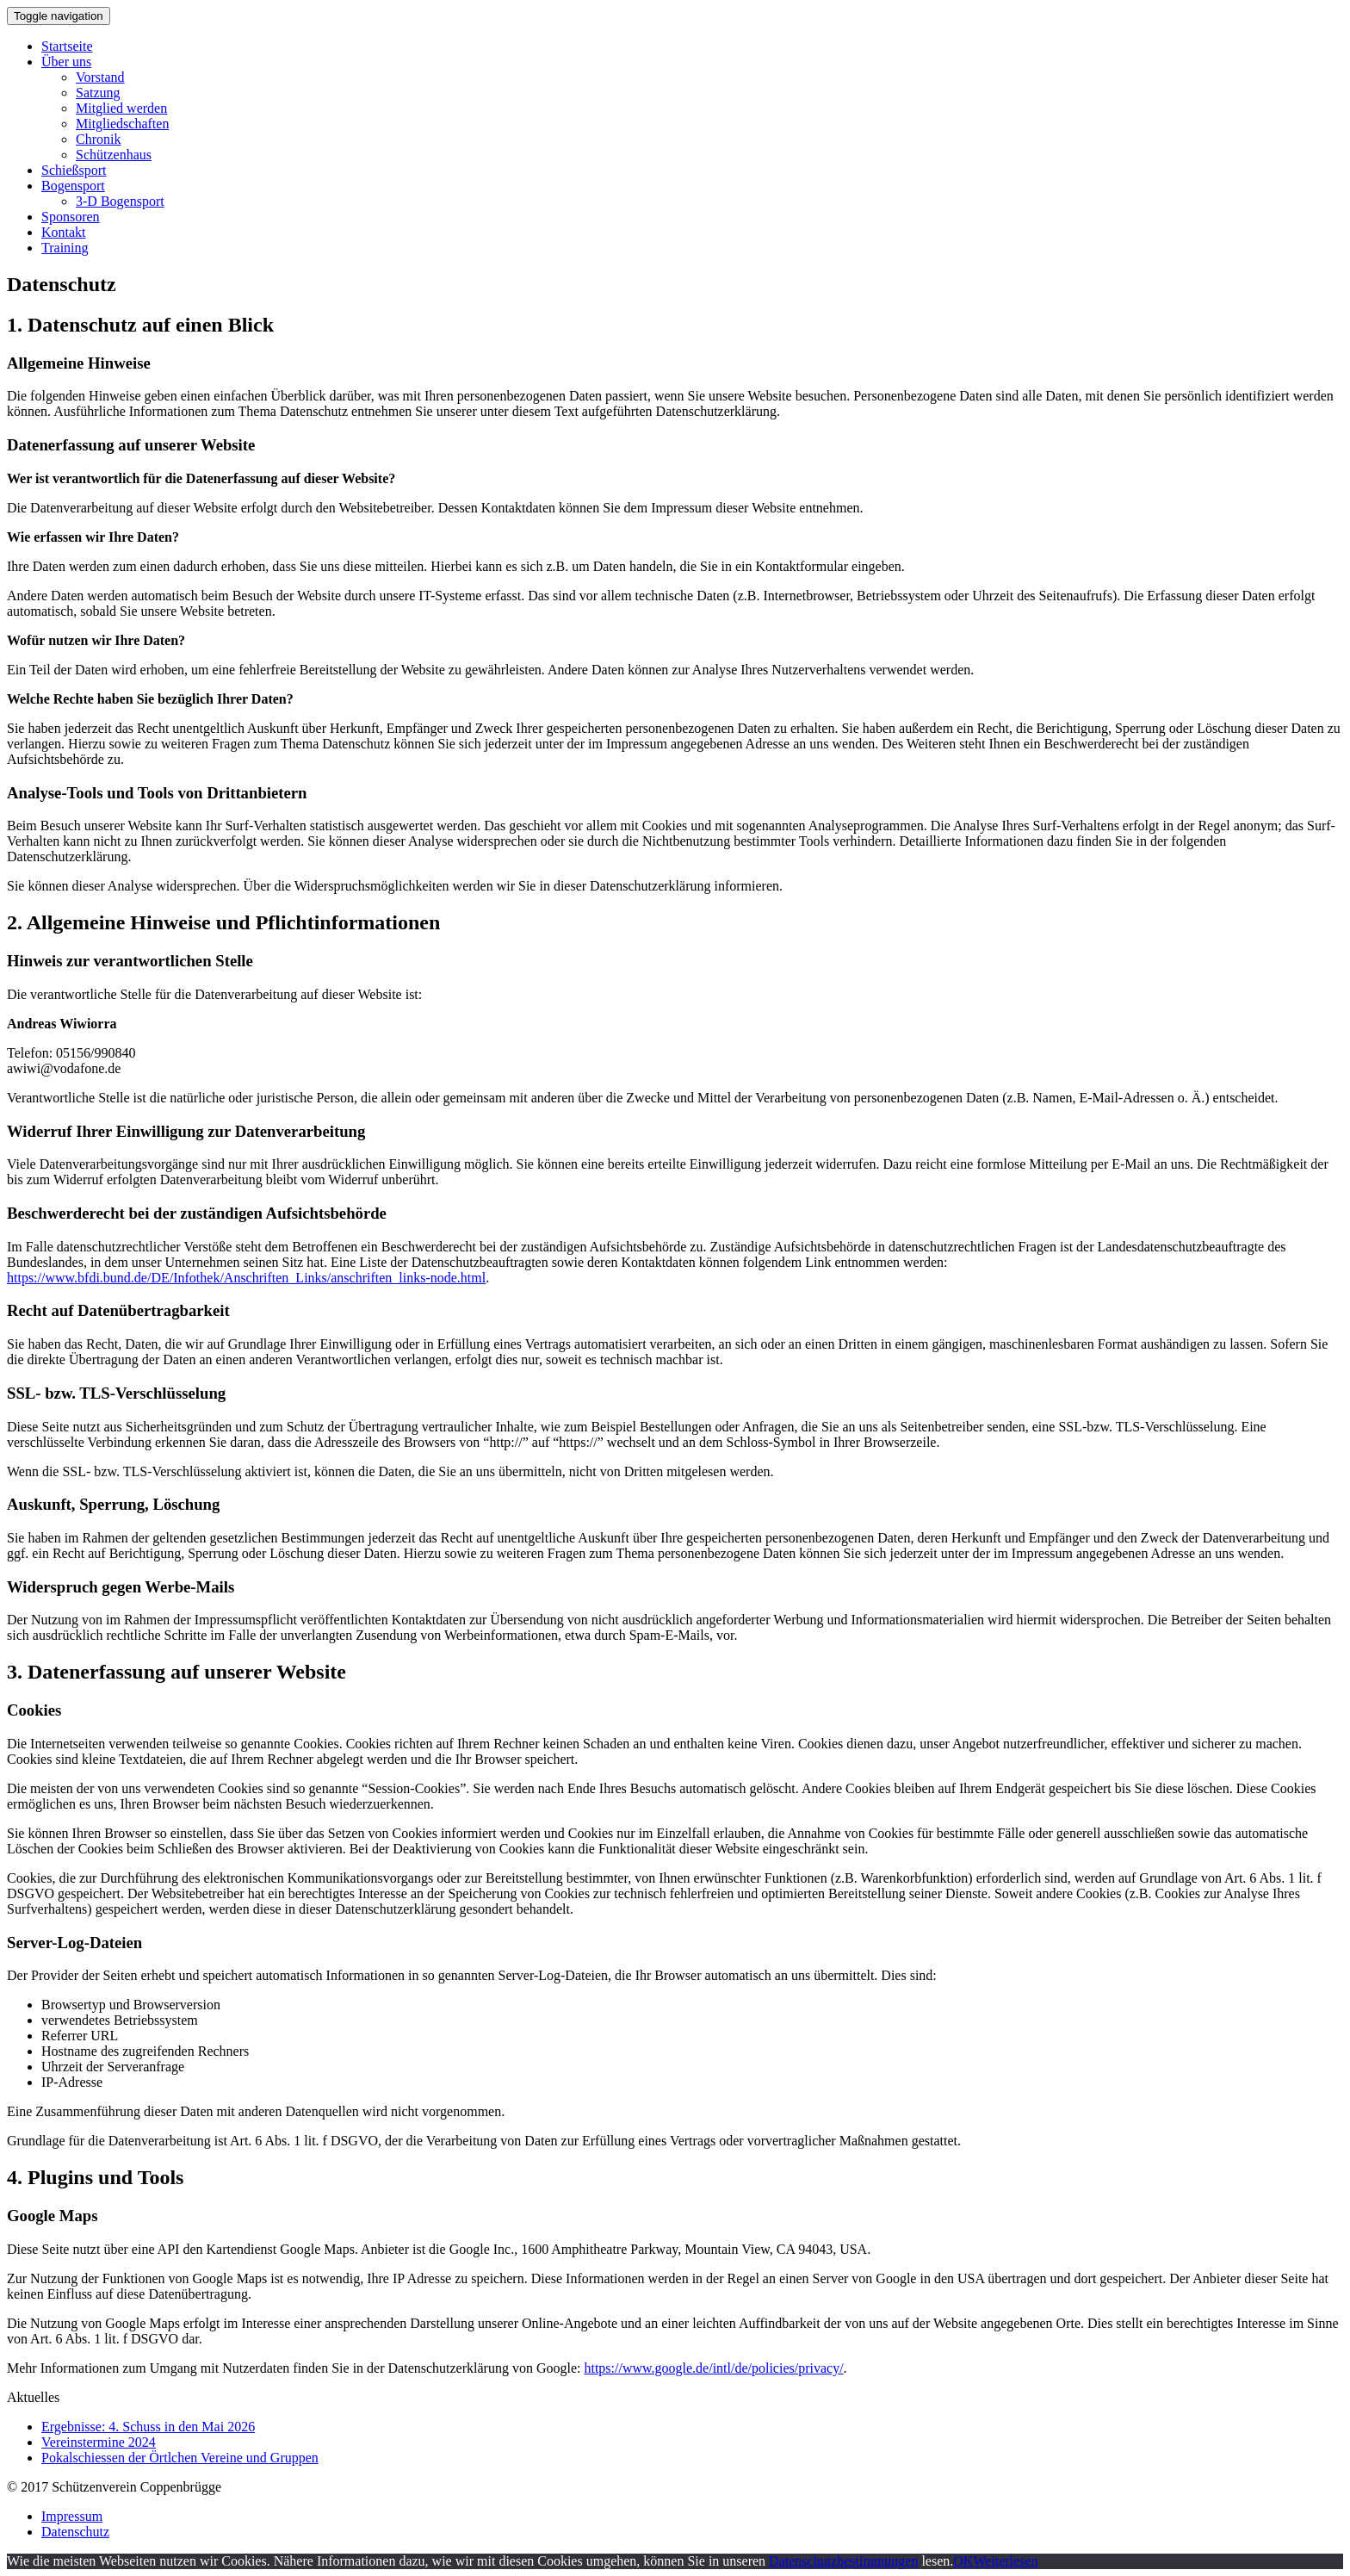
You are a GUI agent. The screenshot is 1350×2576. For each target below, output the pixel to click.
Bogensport (73, 185)
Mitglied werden (121, 108)
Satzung (98, 92)
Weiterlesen (1005, 2561)
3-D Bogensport (120, 201)
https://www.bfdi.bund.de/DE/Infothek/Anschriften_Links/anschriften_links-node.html (246, 1277)
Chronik (98, 139)
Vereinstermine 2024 (98, 2442)
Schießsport (74, 170)
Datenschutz (75, 2531)
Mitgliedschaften (122, 123)
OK (963, 2561)
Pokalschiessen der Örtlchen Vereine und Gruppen (180, 2457)
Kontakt (63, 232)
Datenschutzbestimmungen (843, 2561)
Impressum (71, 2516)
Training (65, 247)
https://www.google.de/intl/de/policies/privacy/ (713, 2368)
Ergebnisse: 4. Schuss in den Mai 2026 (148, 2426)
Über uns (66, 61)
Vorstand (100, 77)
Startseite (67, 46)
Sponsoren (70, 216)
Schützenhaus (114, 154)
